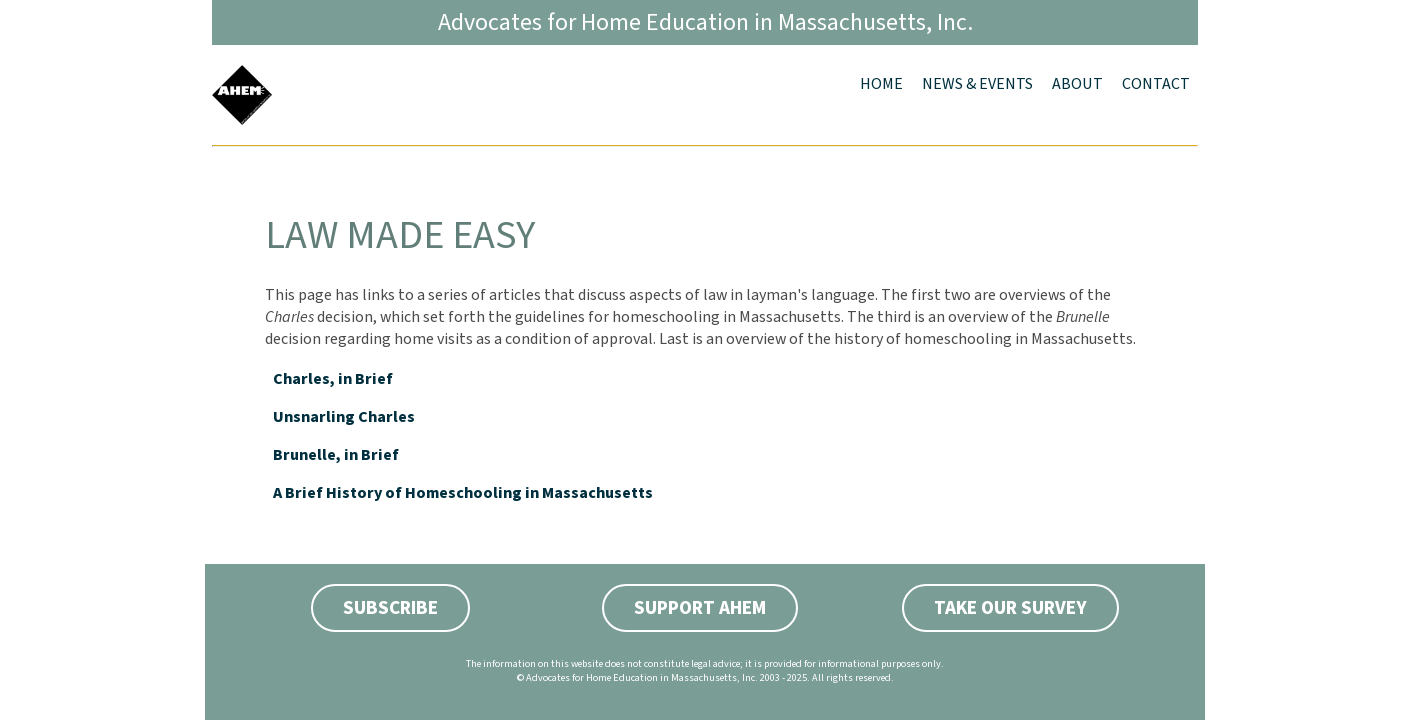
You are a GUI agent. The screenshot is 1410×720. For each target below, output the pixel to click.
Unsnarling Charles (344, 417)
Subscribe (390, 608)
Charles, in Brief (333, 379)
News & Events (977, 84)
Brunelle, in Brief (336, 455)
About (1077, 84)
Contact (1156, 84)
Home (881, 84)
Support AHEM (700, 608)
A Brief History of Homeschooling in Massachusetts (463, 493)
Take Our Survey (1010, 608)
